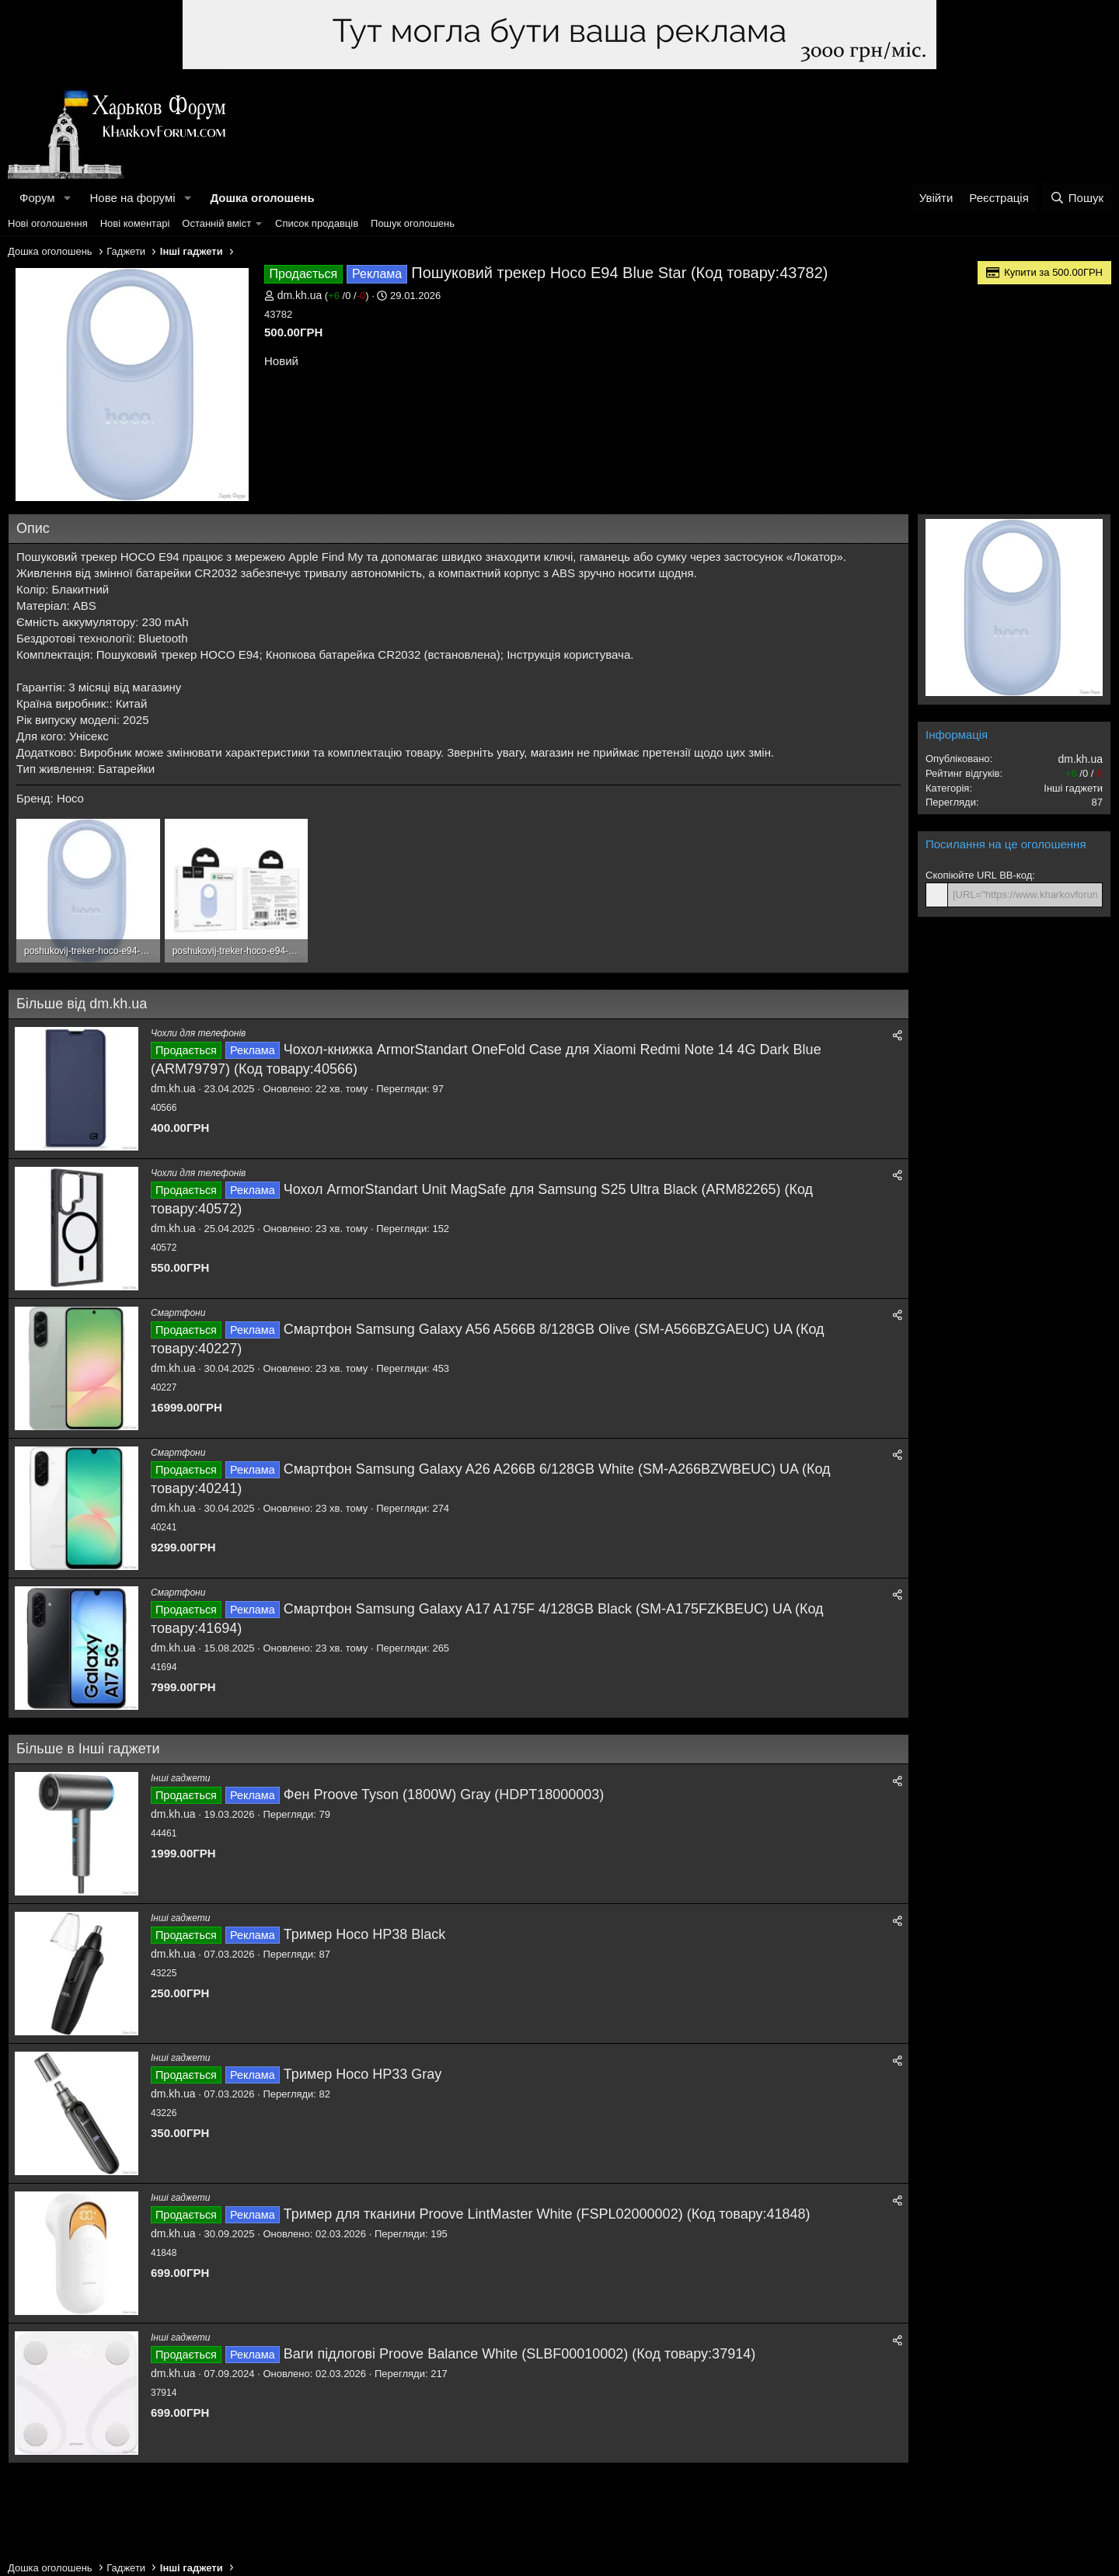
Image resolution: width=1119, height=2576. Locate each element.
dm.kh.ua (299, 295)
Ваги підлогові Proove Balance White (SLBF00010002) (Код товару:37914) (519, 2354)
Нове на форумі (132, 197)
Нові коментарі (135, 223)
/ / (346, 295)
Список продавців (316, 223)
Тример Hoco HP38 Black (365, 1934)
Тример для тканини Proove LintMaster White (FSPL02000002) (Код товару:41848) (547, 2214)
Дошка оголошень (262, 197)
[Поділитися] (897, 1036)
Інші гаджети (180, 1778)
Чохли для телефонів (198, 1033)
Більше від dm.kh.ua (81, 1003)
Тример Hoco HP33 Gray (363, 2074)
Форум (37, 197)
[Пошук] (1076, 197)
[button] (67, 197)
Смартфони (178, 1312)
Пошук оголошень (413, 223)
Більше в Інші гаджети (88, 1748)
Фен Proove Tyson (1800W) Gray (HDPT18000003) (444, 1794)
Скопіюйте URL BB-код (979, 875)
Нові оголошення (48, 223)
